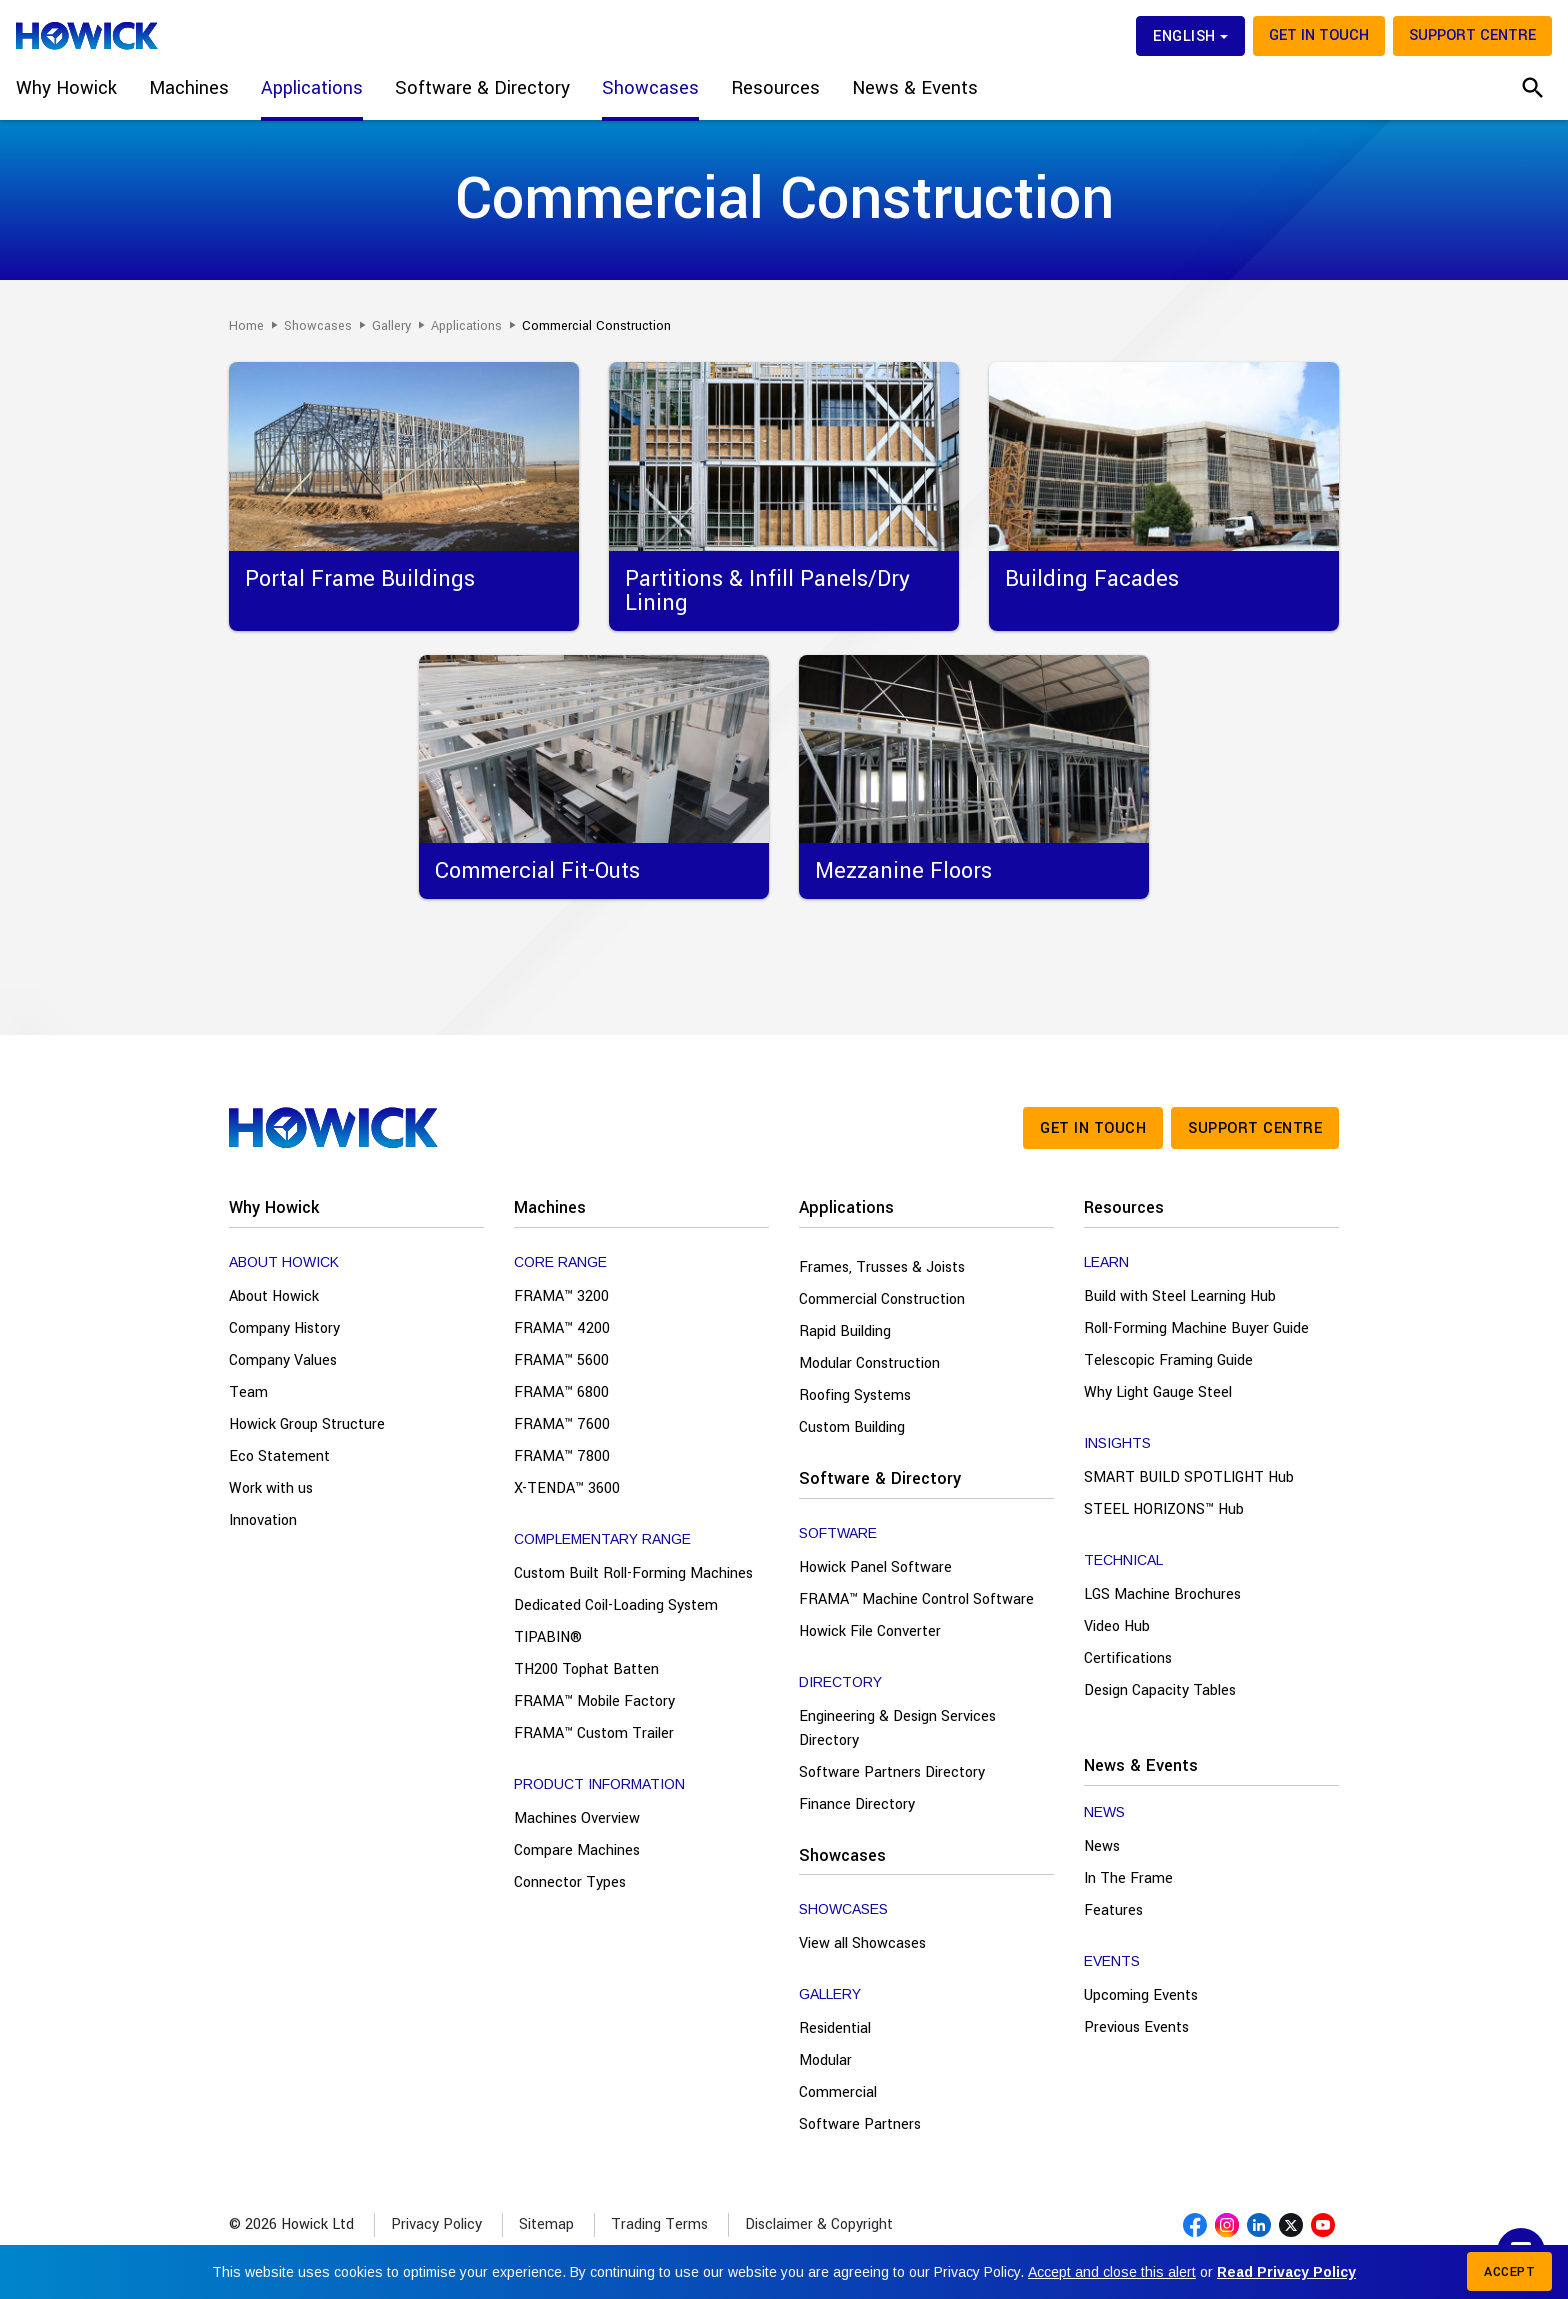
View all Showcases (862, 1943)
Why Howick (274, 1207)
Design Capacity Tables (1160, 1690)
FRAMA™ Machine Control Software (916, 1599)
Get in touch (1319, 35)
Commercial (838, 2092)
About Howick (274, 1296)
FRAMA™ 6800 (561, 1392)
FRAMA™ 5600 (561, 1360)
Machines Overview (577, 1818)
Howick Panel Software (875, 1567)
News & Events (1141, 1765)
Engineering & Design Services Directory (897, 1728)
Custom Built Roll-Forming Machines (633, 1573)
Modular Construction (869, 1363)
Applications (846, 1207)
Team (248, 1392)
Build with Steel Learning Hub (1180, 1296)
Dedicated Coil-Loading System (616, 1605)
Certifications (1128, 1658)
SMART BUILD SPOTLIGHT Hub (1189, 1477)
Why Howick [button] (66, 88)
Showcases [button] (650, 88)
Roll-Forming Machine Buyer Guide (1196, 1328)
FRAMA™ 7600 (562, 1424)
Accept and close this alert (1112, 2272)
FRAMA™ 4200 (562, 1328)
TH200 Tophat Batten (586, 1669)
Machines (550, 1207)
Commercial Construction (882, 1299)
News (1102, 1846)
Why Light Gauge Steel (1158, 1392)
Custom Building (852, 1427)
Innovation (263, 1520)
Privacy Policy (436, 2224)
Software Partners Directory (892, 1772)
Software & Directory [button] (482, 88)
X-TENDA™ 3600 (567, 1488)
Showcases (842, 1855)
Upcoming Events (1141, 1995)
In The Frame (1128, 1878)
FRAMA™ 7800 (562, 1456)
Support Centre (1472, 35)
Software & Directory (880, 1478)
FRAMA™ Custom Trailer (594, 1733)
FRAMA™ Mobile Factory (594, 1701)
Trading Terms (659, 2224)
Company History (284, 1328)
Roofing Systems (855, 1395)
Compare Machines (577, 1850)
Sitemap (546, 2224)
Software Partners (860, 2124)
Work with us (271, 1488)
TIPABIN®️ (548, 1637)
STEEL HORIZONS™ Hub (1164, 1509)
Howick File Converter (870, 1631)
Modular (825, 2060)
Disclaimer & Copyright (819, 2224)
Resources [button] (775, 88)
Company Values (283, 1360)
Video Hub (1117, 1626)
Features (1113, 1910)
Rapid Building (845, 1331)
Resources (1124, 1207)
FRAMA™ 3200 (561, 1296)
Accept (1509, 2272)
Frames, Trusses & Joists (882, 1267)
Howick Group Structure (307, 1424)
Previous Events (1136, 2027)
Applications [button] (312, 88)
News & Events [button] (915, 88)
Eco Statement (279, 1456)
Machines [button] (189, 88)
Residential (835, 2028)
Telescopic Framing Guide (1168, 1360)
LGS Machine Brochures (1162, 1594)
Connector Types (570, 1882)
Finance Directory (857, 1804)
